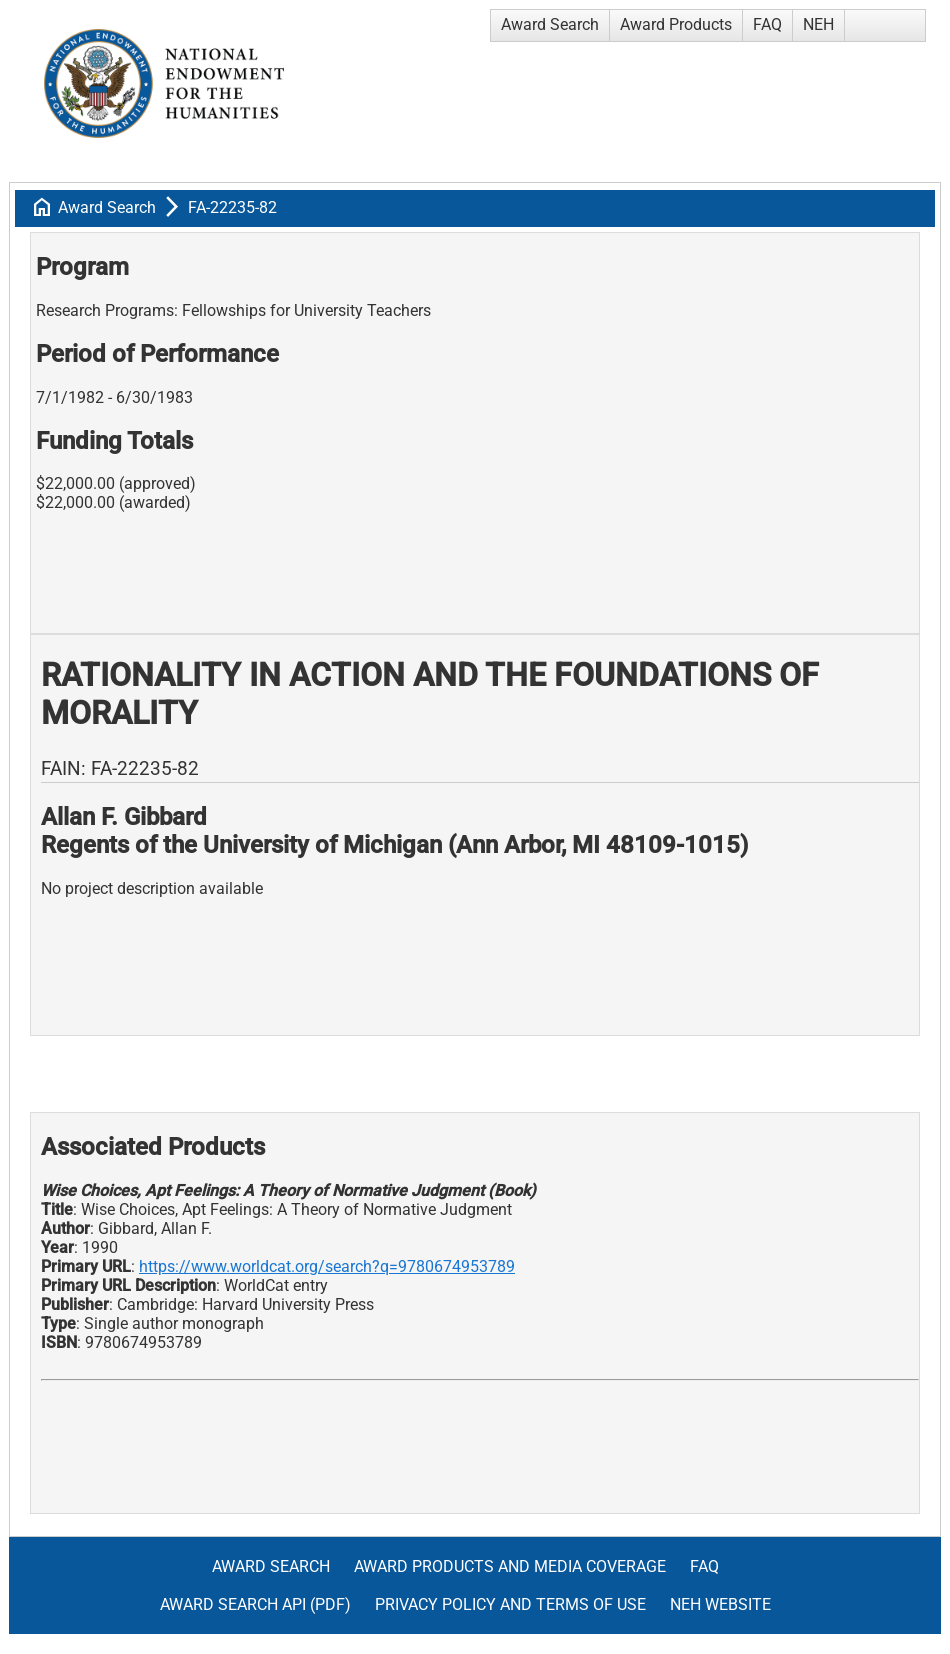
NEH (818, 24)
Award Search (550, 24)
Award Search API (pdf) (255, 1604)
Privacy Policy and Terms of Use (510, 1604)
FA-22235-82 (232, 207)
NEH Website (720, 1604)
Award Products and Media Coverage (510, 1566)
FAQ (767, 24)
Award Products (676, 24)
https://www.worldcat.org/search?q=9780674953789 (327, 1266)
